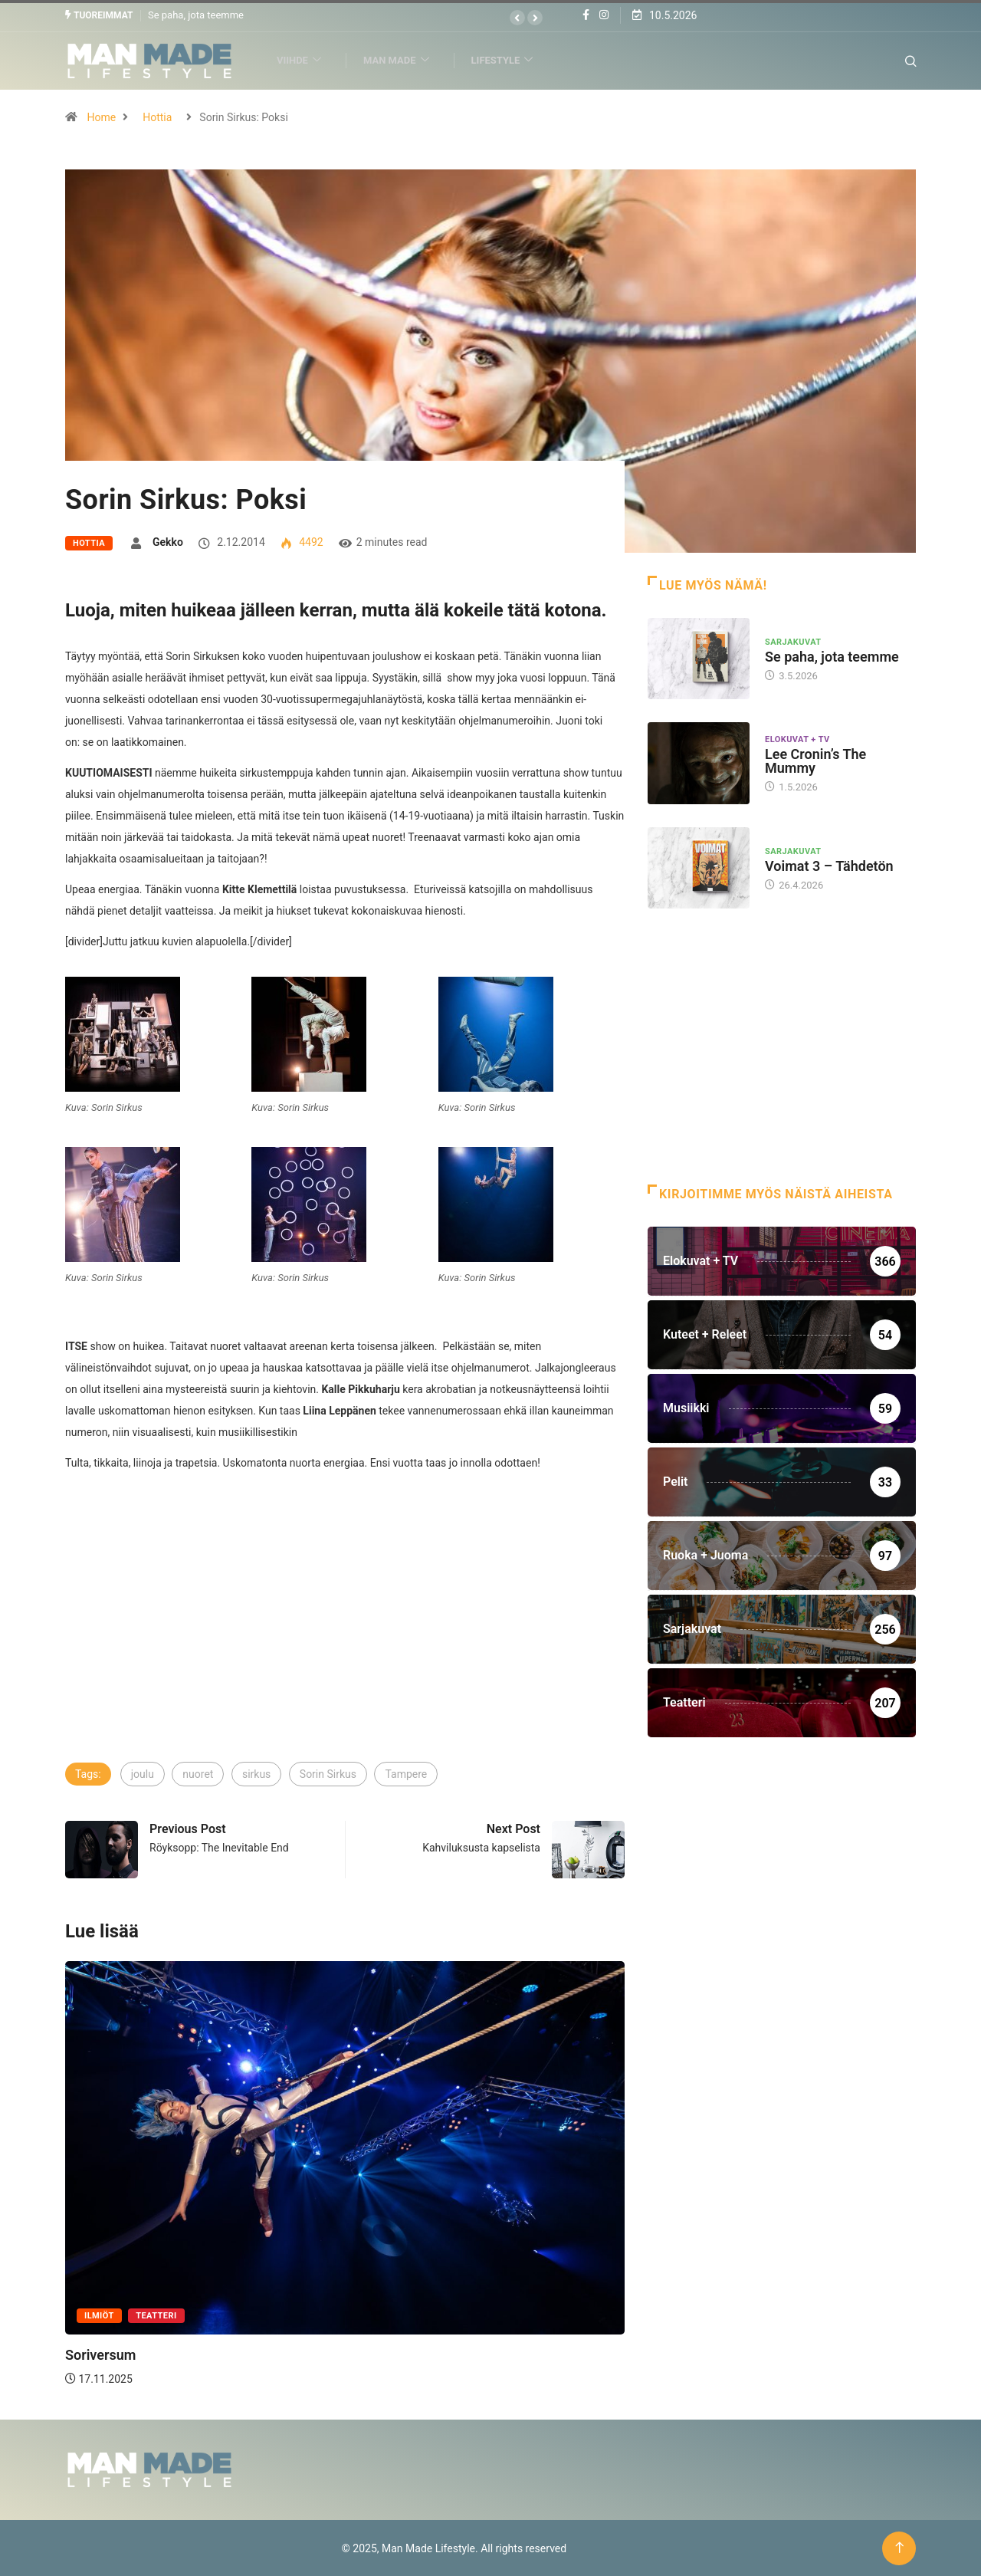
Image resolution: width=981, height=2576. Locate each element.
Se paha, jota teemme (196, 15)
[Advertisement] (345, 1645)
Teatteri (156, 2316)
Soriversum (100, 2355)
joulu (142, 1774)
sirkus (256, 1774)
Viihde (305, 60)
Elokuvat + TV (797, 739)
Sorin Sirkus (328, 1774)
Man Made (403, 60)
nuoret (197, 1774)
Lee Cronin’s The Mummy (815, 761)
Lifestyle (509, 60)
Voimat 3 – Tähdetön (829, 865)
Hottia (157, 116)
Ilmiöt (99, 2316)
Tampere (406, 1774)
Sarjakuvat (793, 641)
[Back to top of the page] (899, 2547)
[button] (517, 17)
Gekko (168, 541)
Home (101, 116)
